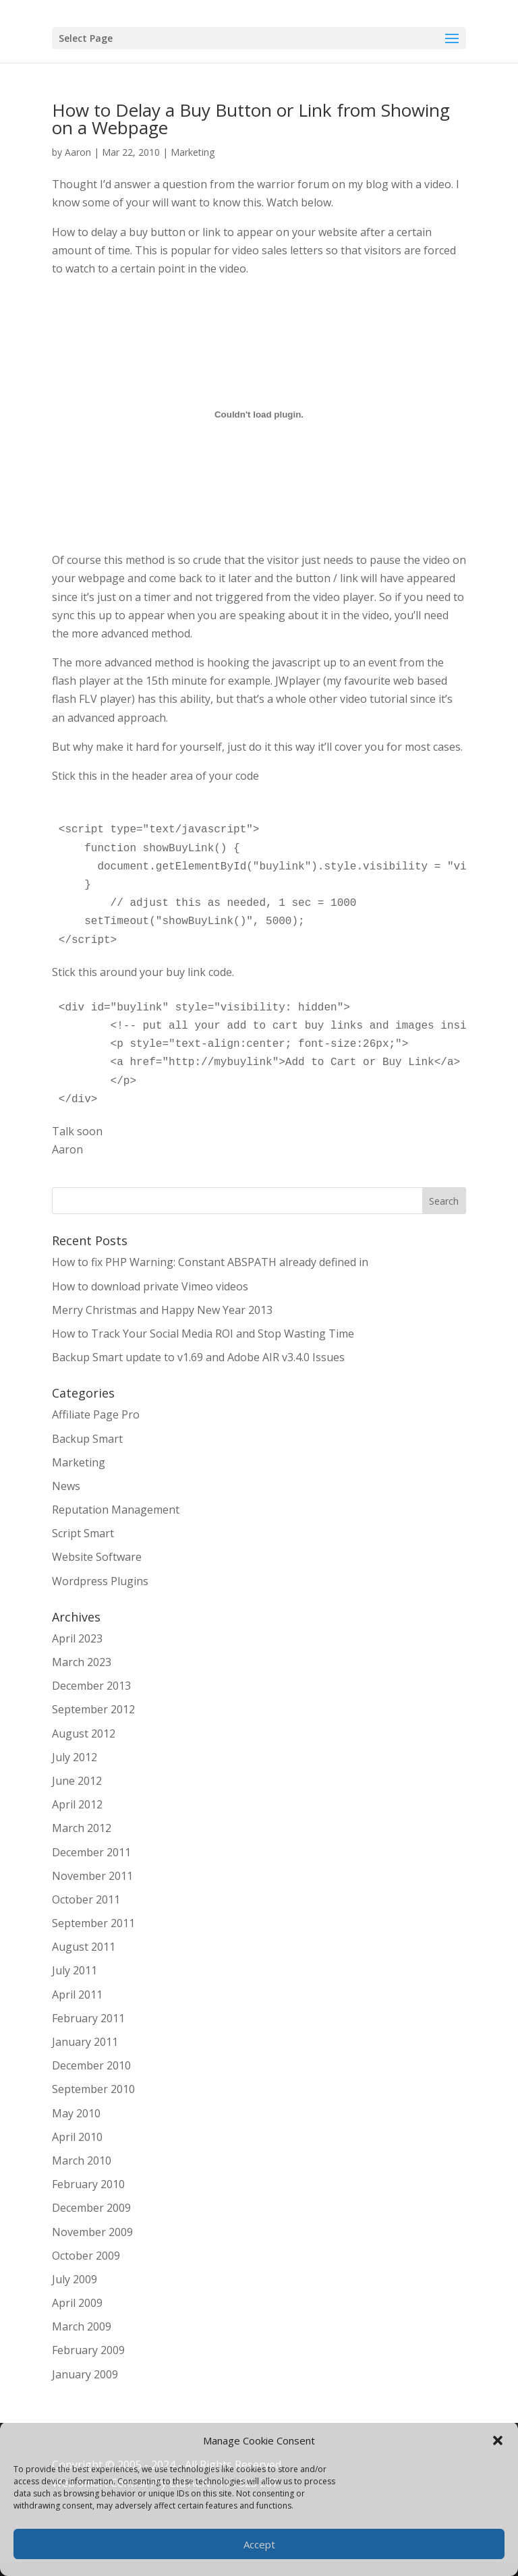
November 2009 (92, 2232)
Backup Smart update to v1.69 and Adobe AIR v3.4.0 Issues (198, 1357)
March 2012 (81, 1828)
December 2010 (91, 2065)
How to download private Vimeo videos (150, 1286)
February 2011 (88, 2018)
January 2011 (85, 2041)
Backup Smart (87, 1438)
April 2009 (77, 2302)
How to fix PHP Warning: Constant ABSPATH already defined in (210, 1262)
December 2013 (91, 1685)
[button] (498, 2440)
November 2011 (92, 1875)
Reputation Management (115, 1509)
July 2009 (74, 2279)
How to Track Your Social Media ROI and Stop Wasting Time (203, 1333)
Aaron (78, 152)
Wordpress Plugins (100, 1581)
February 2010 (88, 2184)
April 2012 (77, 1804)
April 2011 (77, 1994)
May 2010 (76, 2113)
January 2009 (85, 2374)
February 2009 (88, 2350)
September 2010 (93, 2089)
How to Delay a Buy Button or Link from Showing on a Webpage (251, 119)
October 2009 (86, 2255)
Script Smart (83, 1533)
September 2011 (93, 1923)
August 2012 (83, 1733)
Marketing (192, 152)
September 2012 (93, 1709)
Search (444, 1201)
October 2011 (86, 1899)
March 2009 (81, 2326)
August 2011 (83, 1946)
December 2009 (91, 2207)
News (66, 1486)
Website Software (97, 1556)
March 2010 (81, 2160)
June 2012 (77, 1780)
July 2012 (74, 1757)
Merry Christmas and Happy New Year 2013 (162, 1310)
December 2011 (91, 1852)
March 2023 (81, 1662)
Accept (259, 2544)
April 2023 (77, 1638)
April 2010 (77, 2136)
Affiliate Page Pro (96, 1414)
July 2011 (74, 1970)
